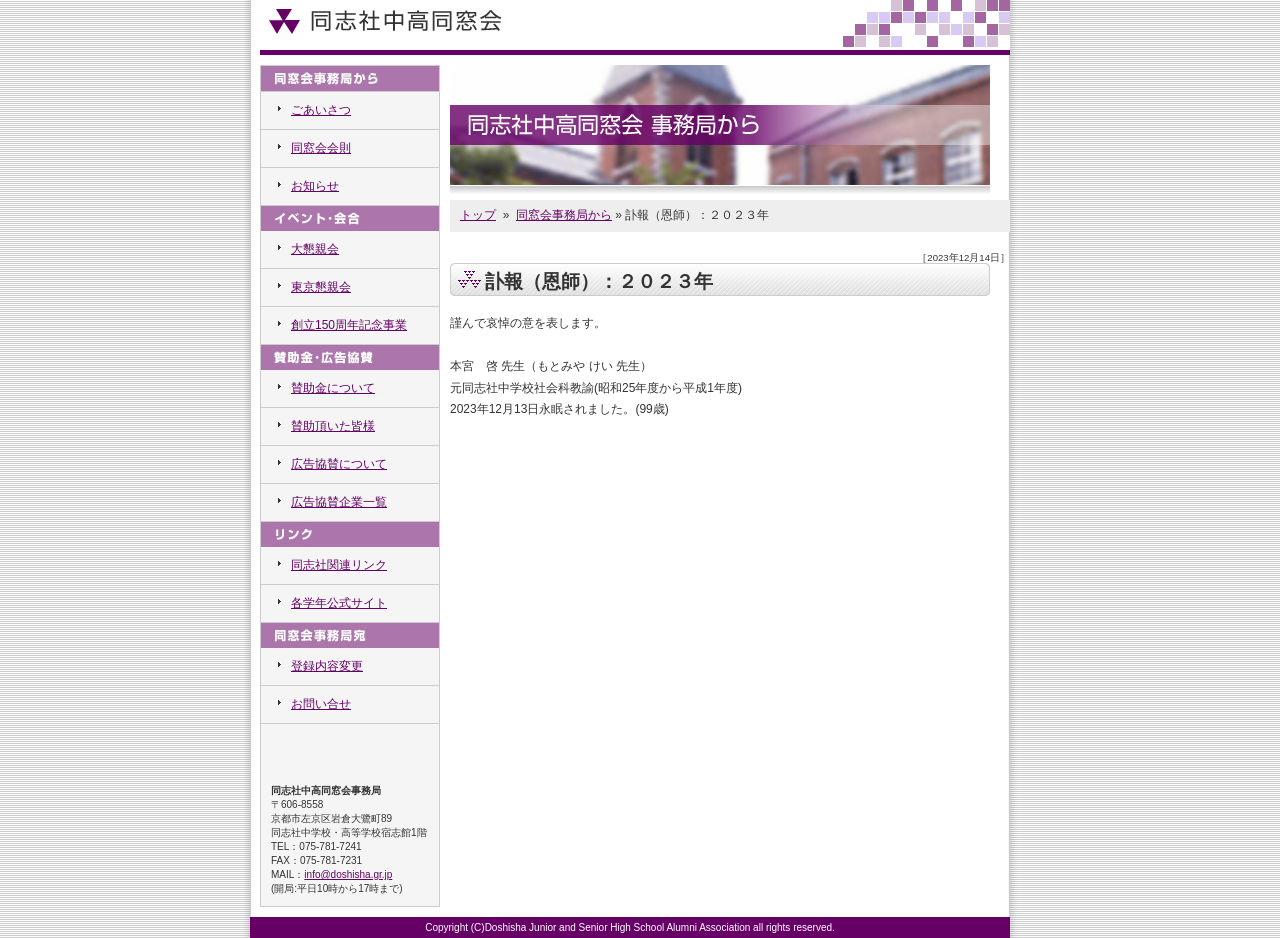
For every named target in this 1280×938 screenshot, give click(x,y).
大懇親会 (315, 249)
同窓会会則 (321, 148)
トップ (478, 215)
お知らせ (315, 186)
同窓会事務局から (564, 215)
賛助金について (333, 388)
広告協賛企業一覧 (339, 502)
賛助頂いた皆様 (333, 426)
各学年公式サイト (339, 603)
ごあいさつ (321, 110)
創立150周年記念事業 (349, 325)
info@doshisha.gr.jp (348, 874)
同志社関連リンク (339, 565)
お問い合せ (321, 704)
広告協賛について (339, 464)
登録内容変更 (327, 666)
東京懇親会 (321, 287)
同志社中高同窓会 (385, 20)
